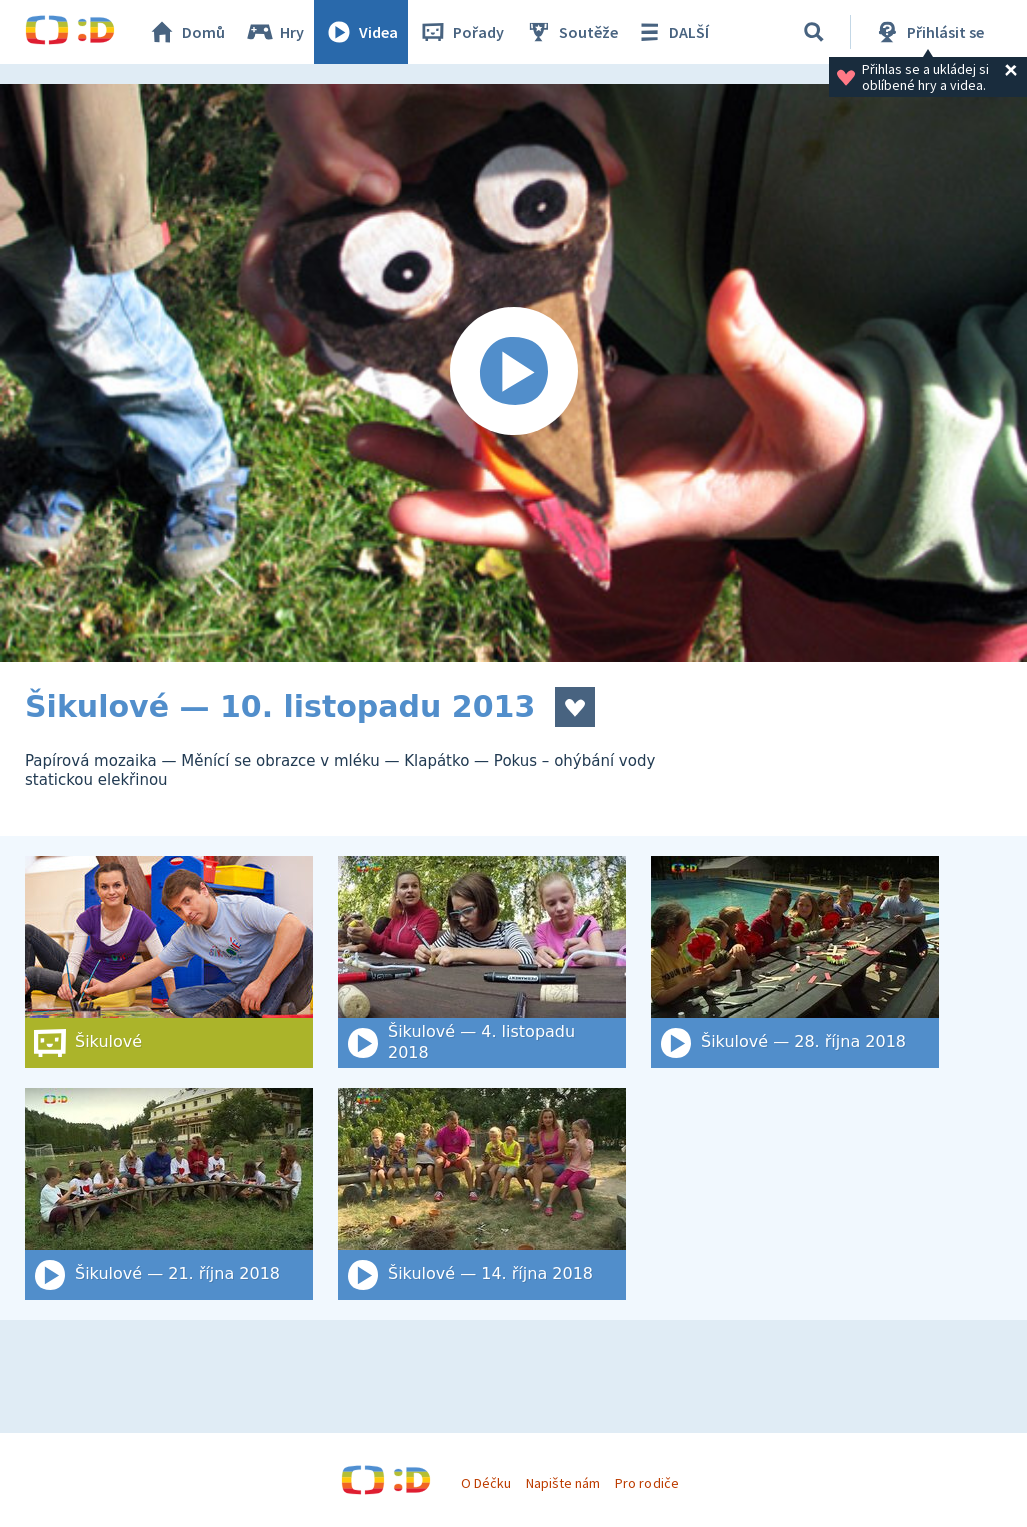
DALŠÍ (671, 32)
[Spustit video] (513, 373)
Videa (361, 32)
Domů (186, 32)
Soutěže (571, 32)
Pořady (461, 32)
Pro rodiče (646, 1483)
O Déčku (486, 1483)
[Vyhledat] (814, 32)
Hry (274, 32)
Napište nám (563, 1483)
